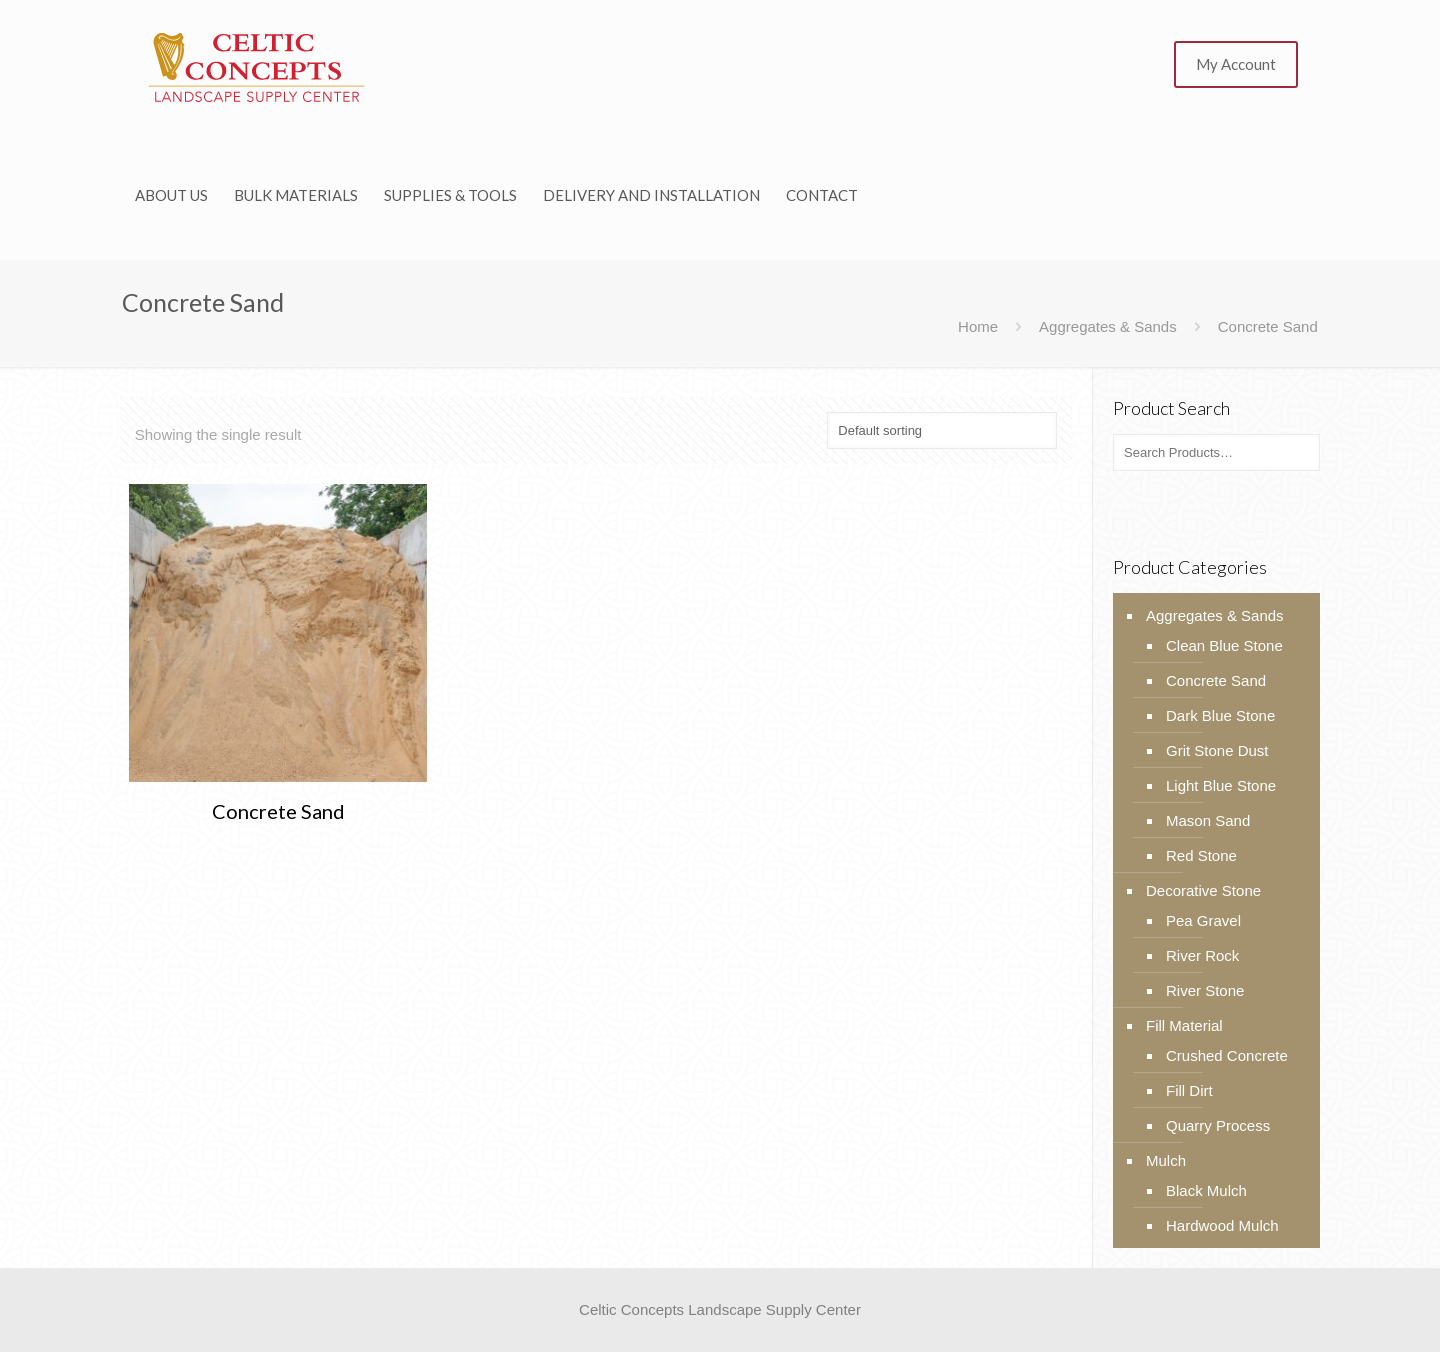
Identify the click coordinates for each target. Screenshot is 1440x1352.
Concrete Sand (278, 811)
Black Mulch (1206, 1190)
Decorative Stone (1203, 890)
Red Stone (1201, 855)
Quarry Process (1218, 1125)
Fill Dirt (1189, 1090)
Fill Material (1184, 1025)
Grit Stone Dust (1217, 750)
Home (978, 326)
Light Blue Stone (1221, 785)
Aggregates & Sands (1108, 326)
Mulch (1166, 1160)
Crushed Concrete (1227, 1055)
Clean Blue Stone (1224, 645)
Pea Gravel (1203, 920)
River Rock (1202, 955)
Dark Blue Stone (1220, 715)
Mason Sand (1208, 820)
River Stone (1205, 990)
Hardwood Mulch (1222, 1225)
